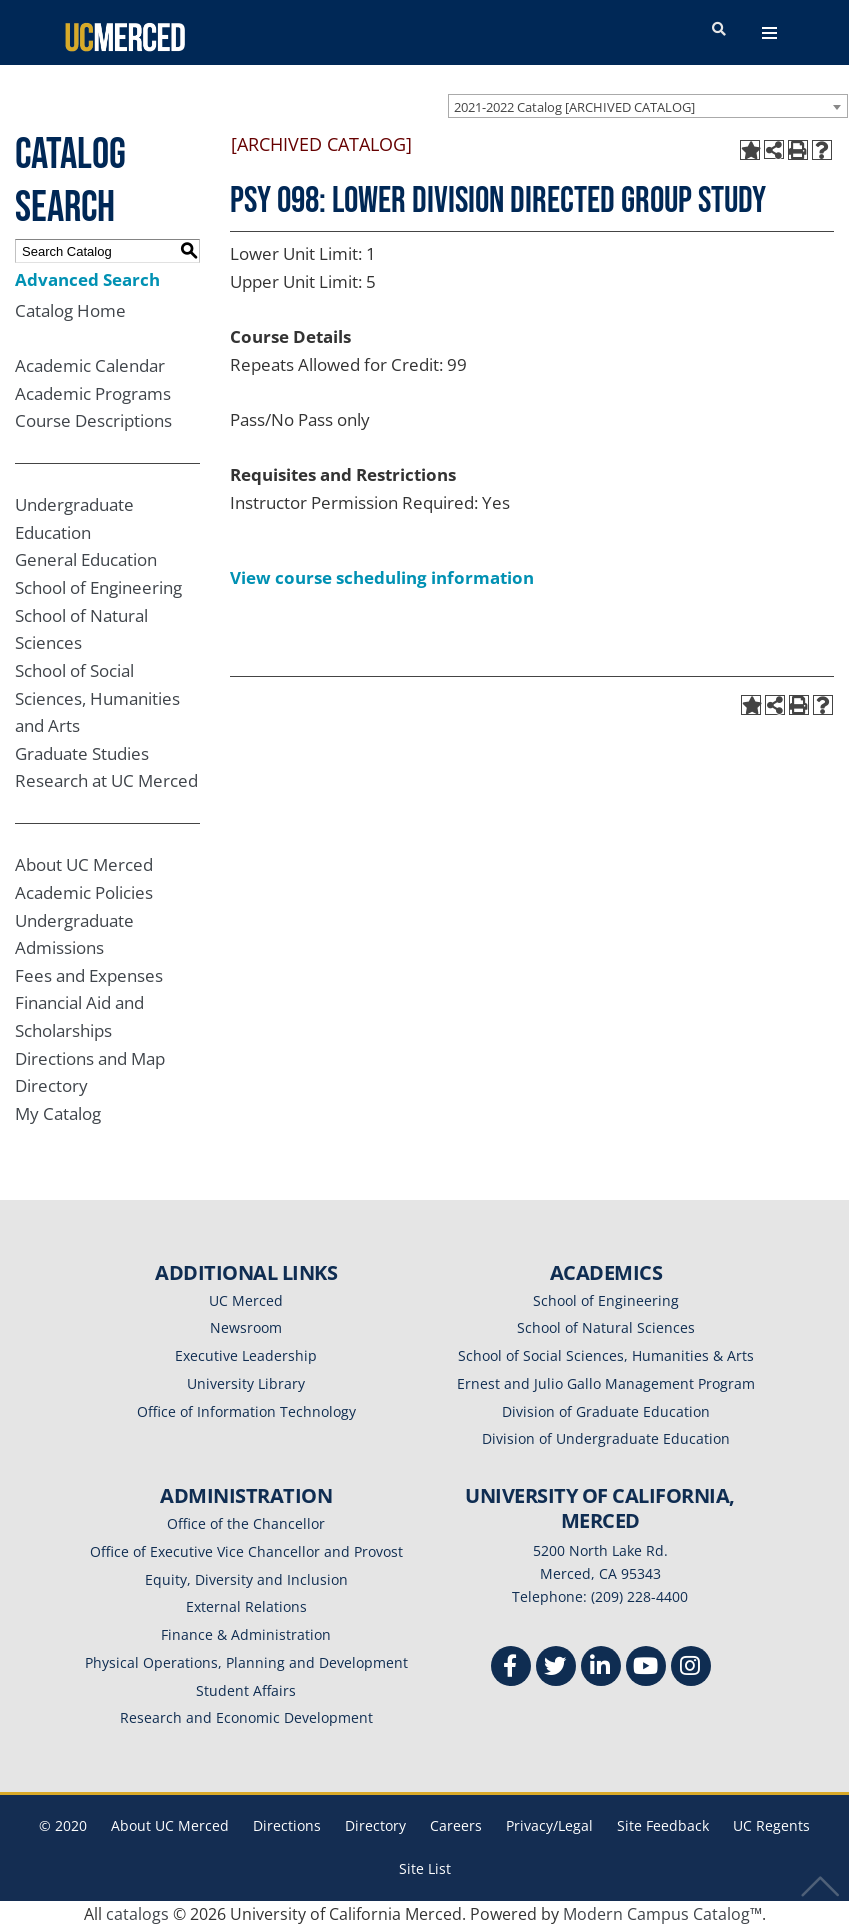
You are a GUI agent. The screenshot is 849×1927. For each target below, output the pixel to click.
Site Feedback (663, 1825)
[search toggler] (719, 30)
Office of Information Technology (246, 1411)
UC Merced (246, 1300)
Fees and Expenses (89, 975)
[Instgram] (691, 1668)
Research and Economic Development (246, 1717)
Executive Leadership (246, 1355)
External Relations (246, 1606)
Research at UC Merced (106, 780)
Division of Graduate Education (606, 1411)
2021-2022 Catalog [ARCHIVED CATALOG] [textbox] (574, 107)
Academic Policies (84, 892)
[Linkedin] (601, 1668)
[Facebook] (511, 1668)
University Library (246, 1383)
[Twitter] (556, 1668)
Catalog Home (70, 310)
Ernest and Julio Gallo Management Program (606, 1383)
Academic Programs (93, 393)
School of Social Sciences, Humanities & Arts (606, 1355)
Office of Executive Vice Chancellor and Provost (246, 1551)
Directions (287, 1825)
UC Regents (771, 1825)
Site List (425, 1868)
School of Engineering (98, 587)
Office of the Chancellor (246, 1523)
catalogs (137, 1914)
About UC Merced (84, 864)
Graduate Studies (82, 753)
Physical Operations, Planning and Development (246, 1662)
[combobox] (648, 106)
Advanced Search (87, 279)
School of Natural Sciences (606, 1327)
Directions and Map (90, 1058)
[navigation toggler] (769, 33)
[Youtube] (646, 1668)
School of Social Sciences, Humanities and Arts (97, 698)
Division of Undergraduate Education (606, 1438)
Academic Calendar (90, 365)
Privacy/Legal (549, 1825)
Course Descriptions (93, 420)
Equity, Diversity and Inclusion (246, 1579)
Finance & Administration (246, 1634)
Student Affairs (246, 1690)
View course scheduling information (382, 577)
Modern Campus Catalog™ (662, 1914)
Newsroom (246, 1327)
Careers (456, 1825)
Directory (51, 1085)
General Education (86, 559)
